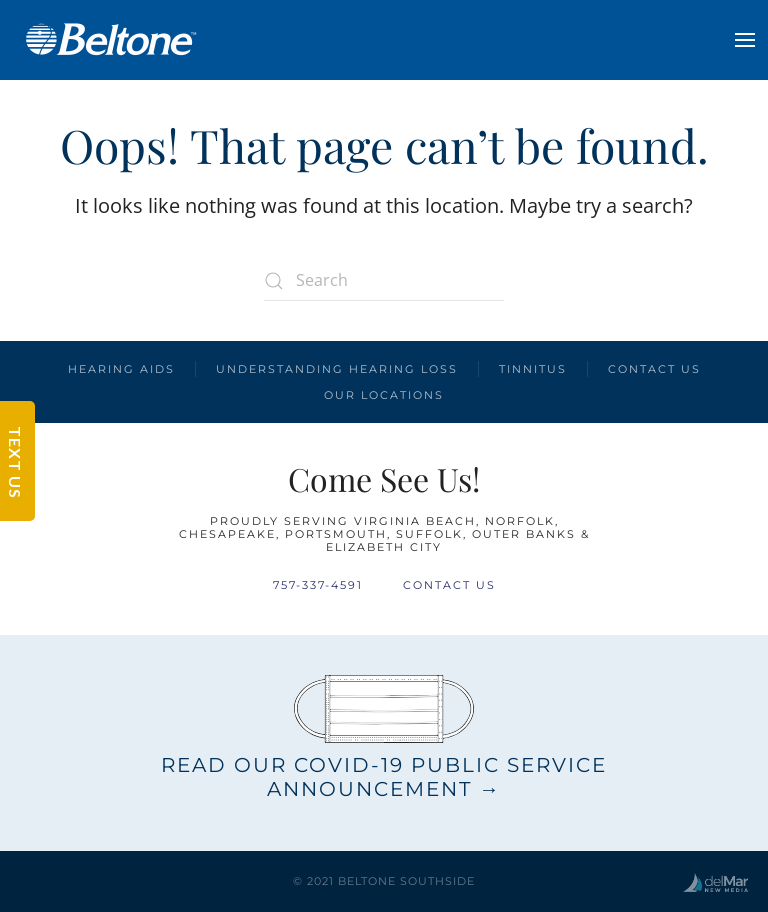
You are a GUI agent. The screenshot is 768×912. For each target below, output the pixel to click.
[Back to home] (110, 40)
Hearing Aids (121, 369)
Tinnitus (533, 369)
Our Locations (384, 395)
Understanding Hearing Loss (337, 369)
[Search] (384, 281)
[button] (745, 40)
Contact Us (654, 369)
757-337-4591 (318, 585)
